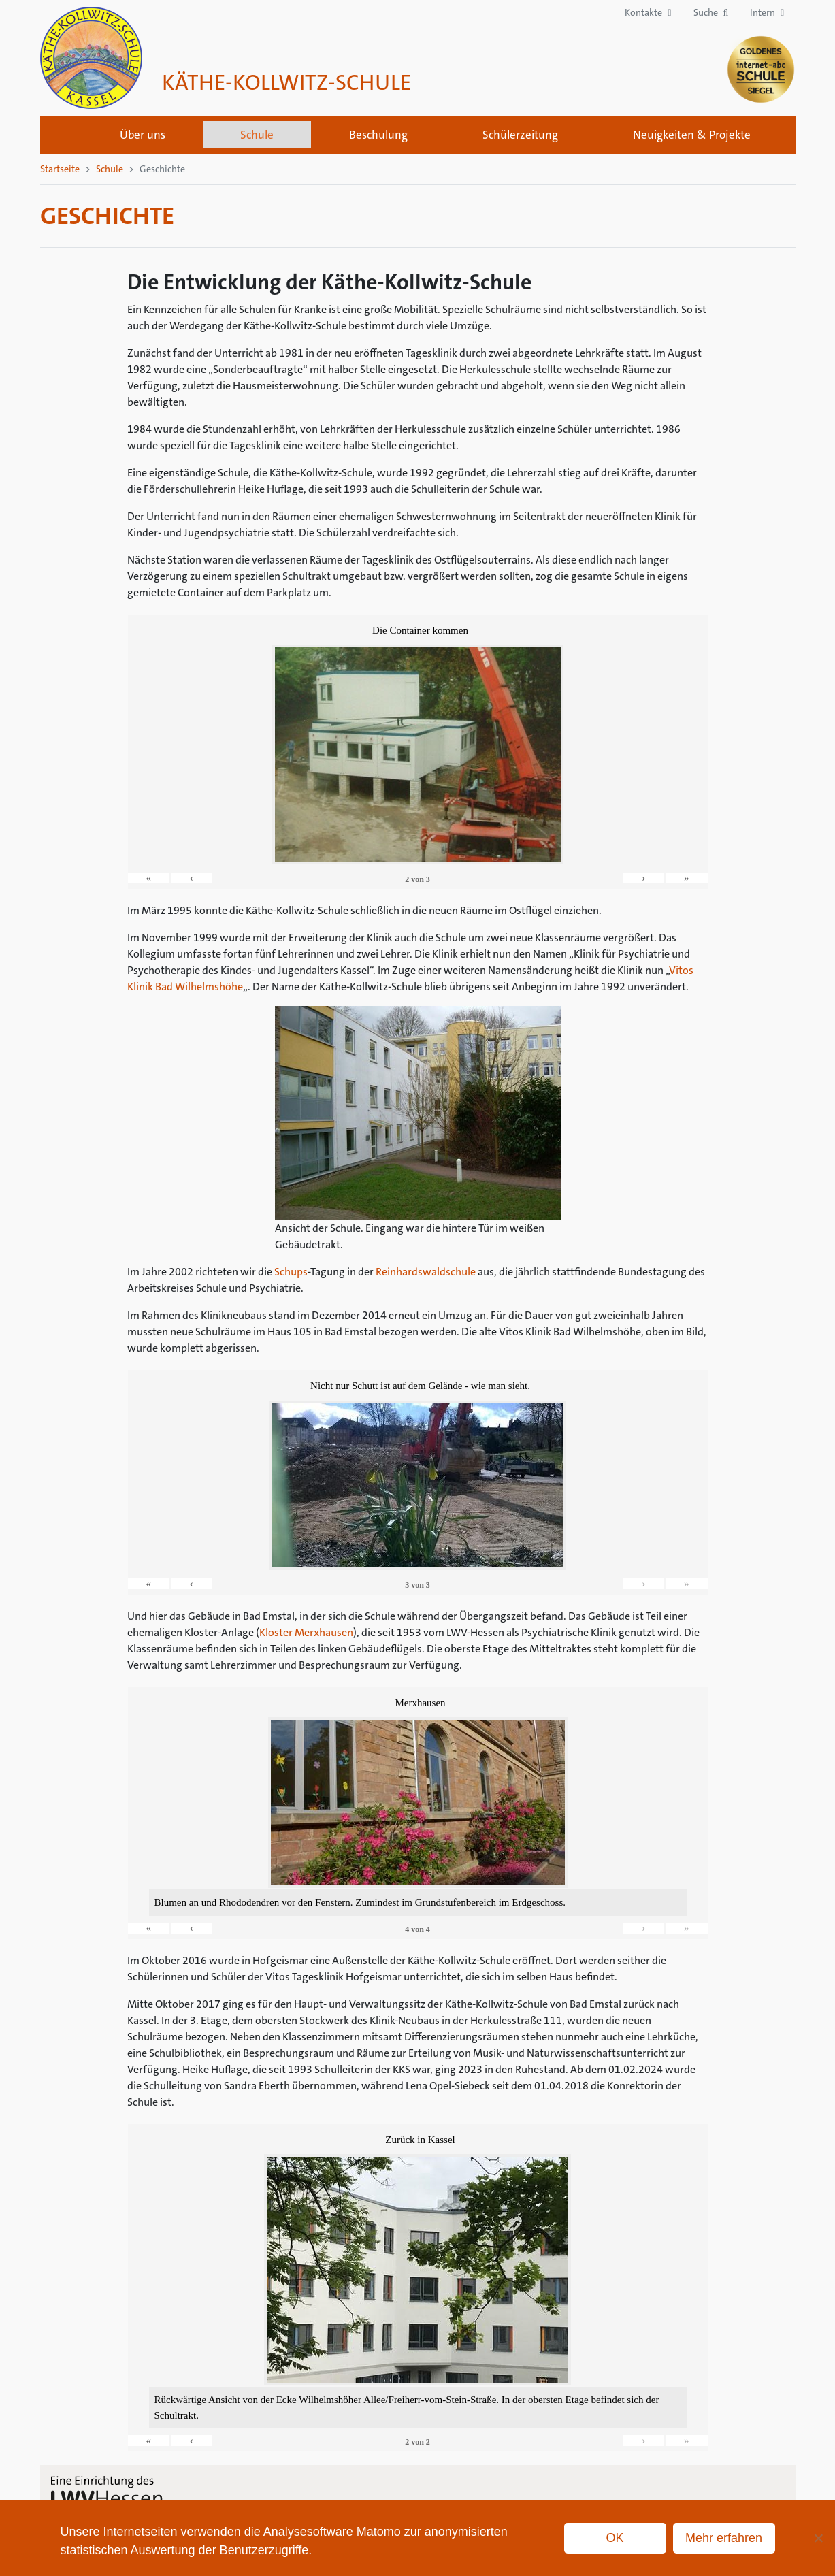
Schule (257, 134)
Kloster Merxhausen (306, 1632)
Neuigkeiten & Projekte (692, 134)
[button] (711, 12)
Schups (291, 1272)
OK (614, 2538)
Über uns (142, 134)
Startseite (64, 134)
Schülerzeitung (520, 134)
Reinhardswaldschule (426, 1272)
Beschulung (378, 134)
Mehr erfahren (723, 2538)
